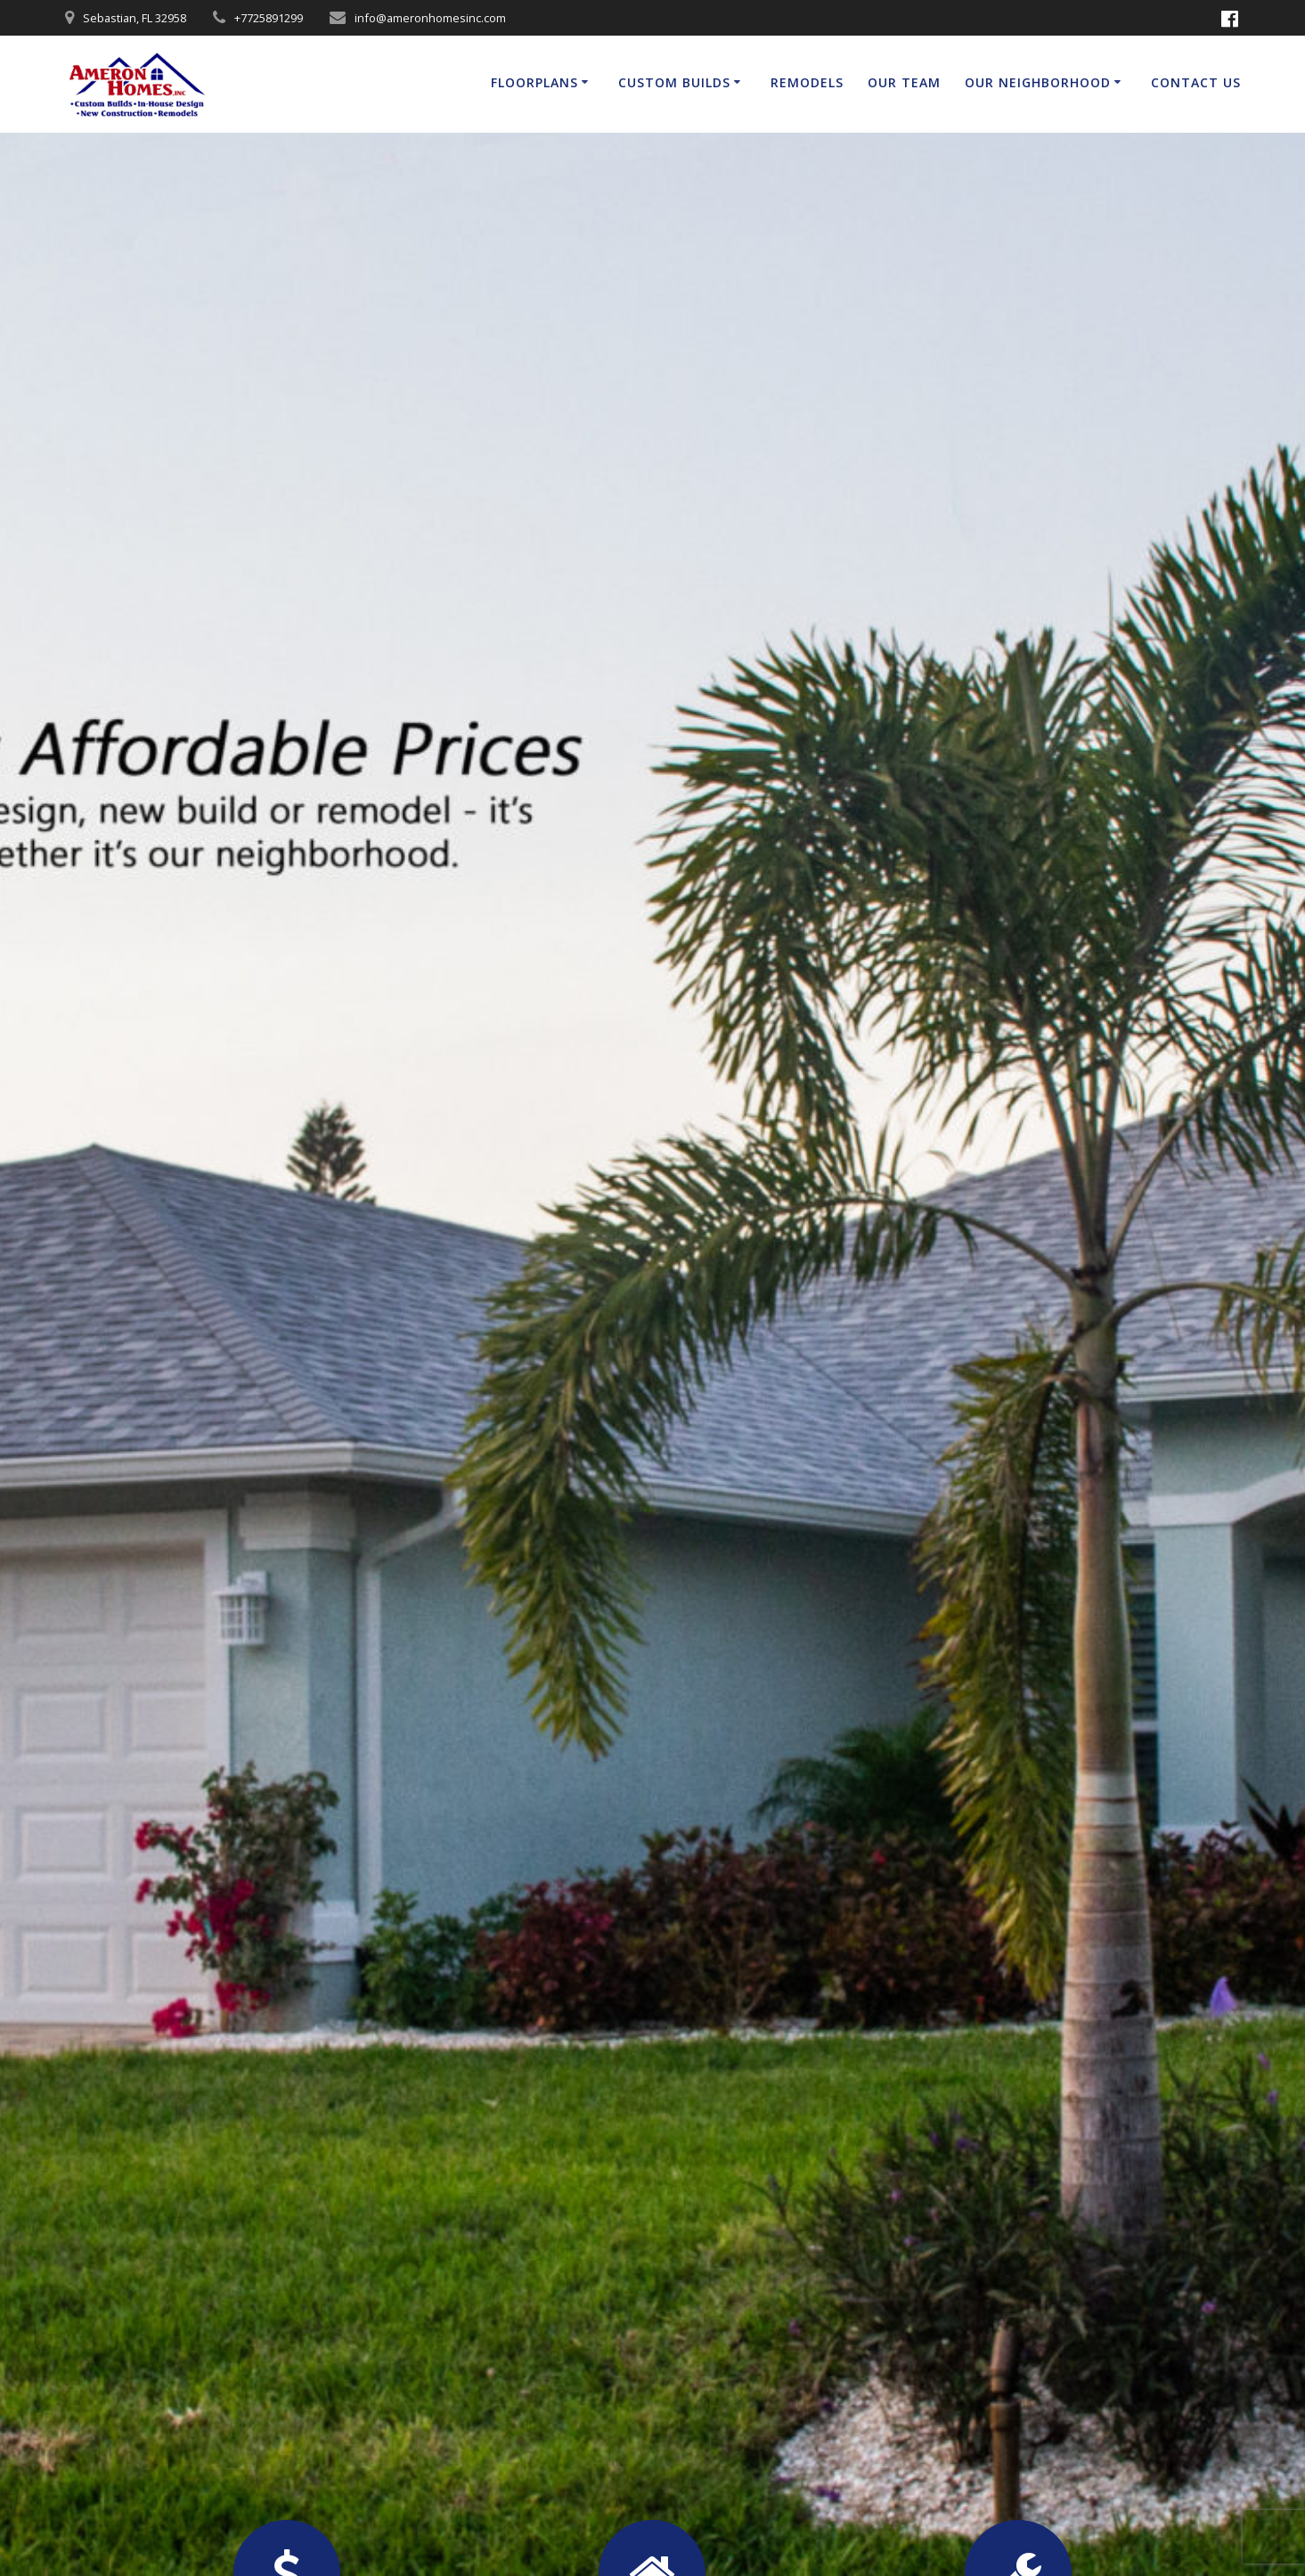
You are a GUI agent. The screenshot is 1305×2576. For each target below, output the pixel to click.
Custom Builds (674, 82)
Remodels (807, 82)
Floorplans (534, 82)
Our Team (904, 82)
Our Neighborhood (1038, 82)
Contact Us (1196, 82)
